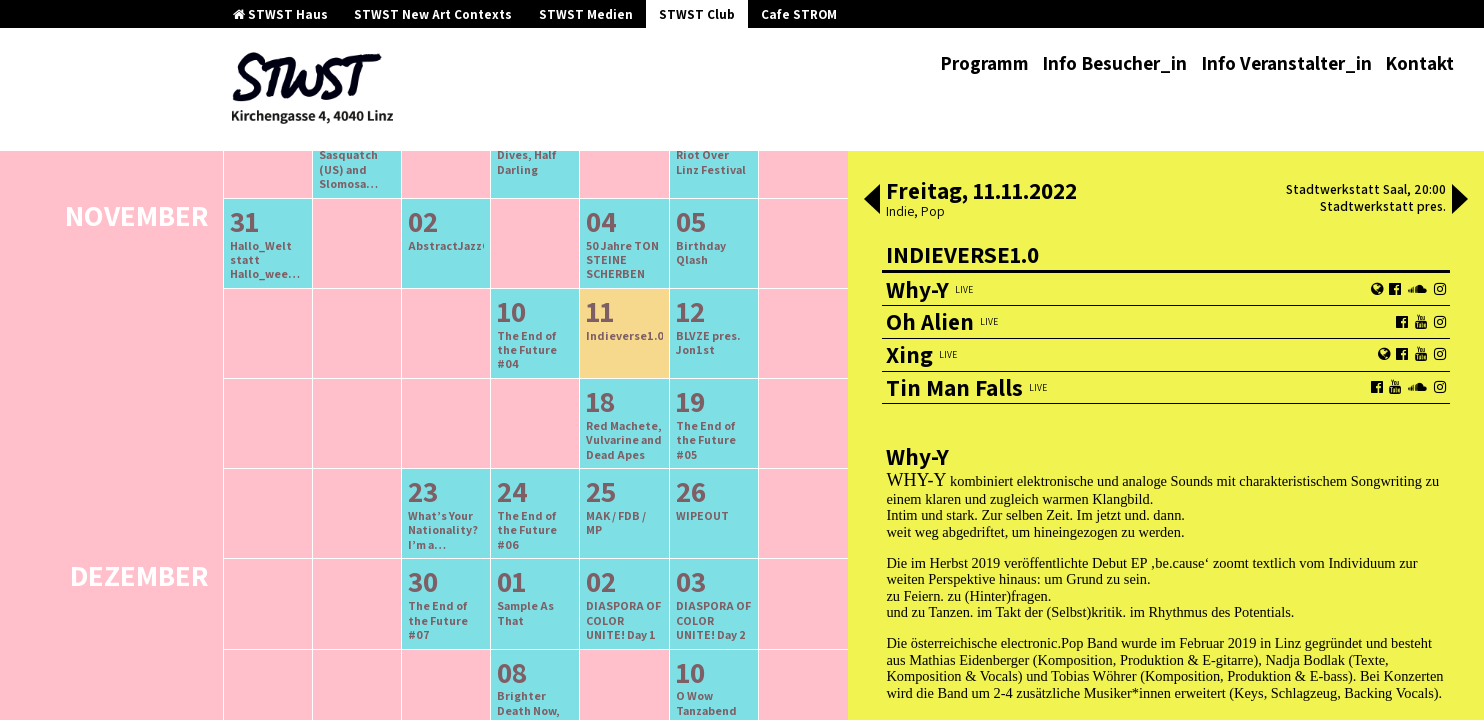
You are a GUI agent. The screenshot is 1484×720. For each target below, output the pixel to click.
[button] (872, 201)
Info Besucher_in (1114, 63)
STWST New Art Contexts (433, 14)
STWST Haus (280, 14)
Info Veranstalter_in (1286, 63)
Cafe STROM (799, 14)
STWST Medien (586, 14)
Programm (984, 63)
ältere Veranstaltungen (431, 224)
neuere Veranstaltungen (624, 224)
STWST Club (697, 14)
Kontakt (1419, 63)
